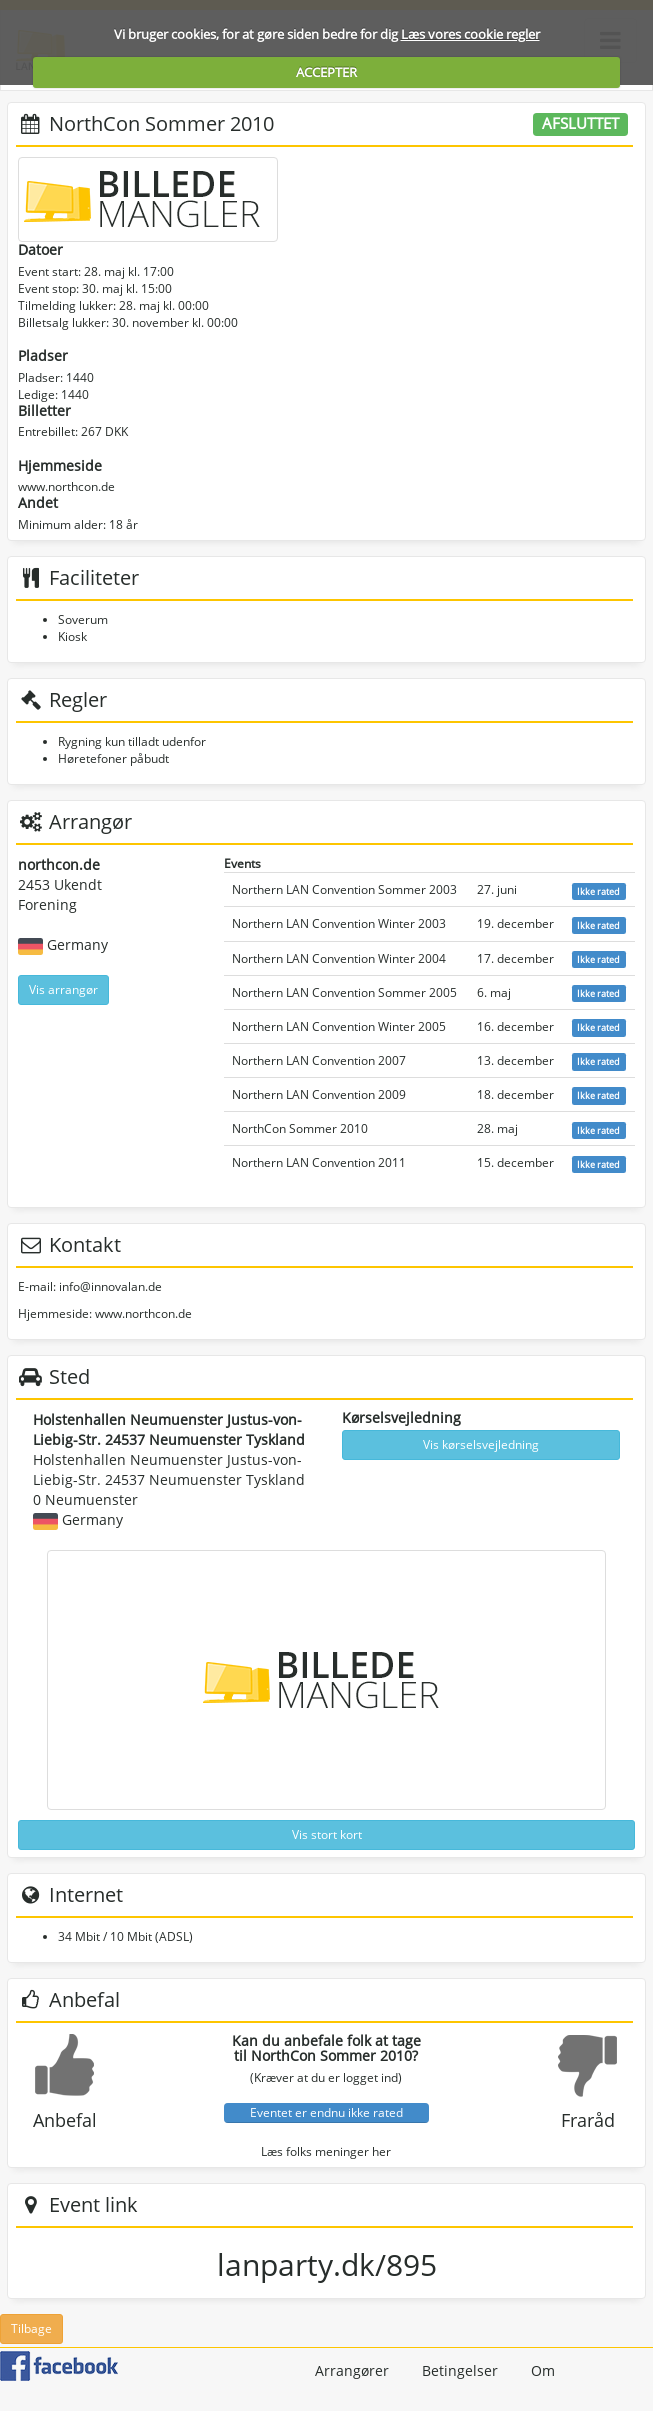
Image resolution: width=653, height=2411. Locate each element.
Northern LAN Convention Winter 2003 (339, 923)
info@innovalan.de (110, 1286)
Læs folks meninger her (326, 2151)
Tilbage (31, 2328)
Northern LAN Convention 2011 (319, 1162)
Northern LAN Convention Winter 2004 (339, 958)
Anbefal (65, 2120)
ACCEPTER (326, 72)
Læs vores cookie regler (470, 34)
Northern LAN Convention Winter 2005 (339, 1026)
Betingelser (460, 2370)
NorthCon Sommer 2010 (300, 1128)
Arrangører (352, 2370)
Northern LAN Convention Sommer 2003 (344, 889)
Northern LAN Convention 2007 (319, 1060)
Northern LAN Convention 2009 (319, 1094)
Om (543, 2370)
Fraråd (588, 2120)
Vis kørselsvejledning (481, 1444)
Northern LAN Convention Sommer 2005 (344, 992)
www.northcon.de (66, 486)
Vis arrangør (63, 989)
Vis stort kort (327, 1834)
